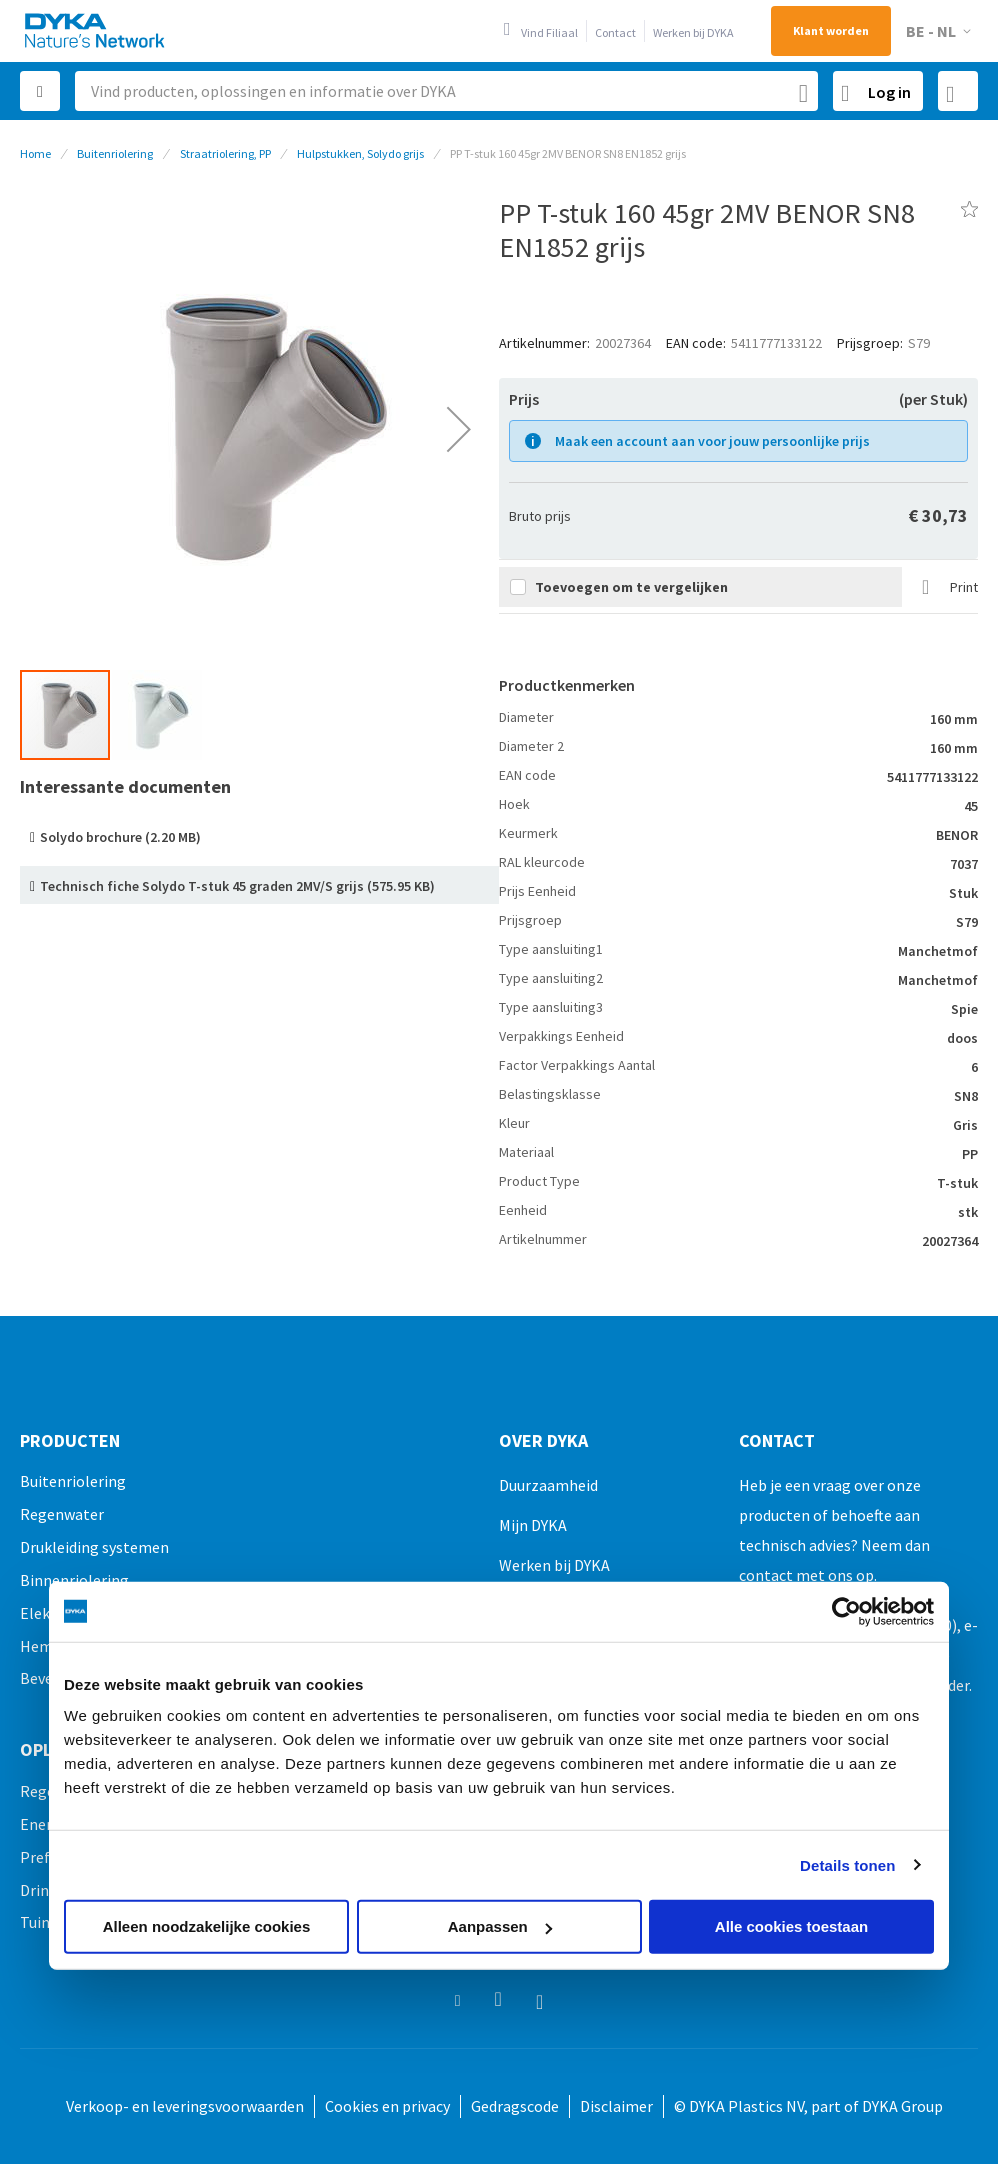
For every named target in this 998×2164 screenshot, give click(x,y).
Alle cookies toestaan (791, 1926)
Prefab (43, 1857)
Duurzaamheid (548, 1485)
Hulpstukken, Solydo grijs (360, 153)
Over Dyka (543, 1441)
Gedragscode (515, 2106)
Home (35, 153)
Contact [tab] (777, 1441)
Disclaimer (616, 2106)
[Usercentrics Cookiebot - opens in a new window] (846, 1611)
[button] (942, 31)
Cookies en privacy (387, 2106)
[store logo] (96, 30)
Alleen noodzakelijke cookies (207, 1926)
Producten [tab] (70, 1441)
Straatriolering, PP (225, 153)
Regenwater (62, 1514)
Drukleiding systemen (94, 1547)
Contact (615, 32)
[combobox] (446, 91)
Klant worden (831, 30)
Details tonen (847, 1864)
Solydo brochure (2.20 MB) (120, 837)
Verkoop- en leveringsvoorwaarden (185, 2106)
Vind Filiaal (549, 32)
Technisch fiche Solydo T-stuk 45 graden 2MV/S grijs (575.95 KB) (237, 886)
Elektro (46, 1613)
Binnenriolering (74, 1580)
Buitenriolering (115, 153)
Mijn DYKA (533, 1525)
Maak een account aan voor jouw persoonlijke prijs (712, 441)
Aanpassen (500, 1926)
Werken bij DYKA (693, 32)
